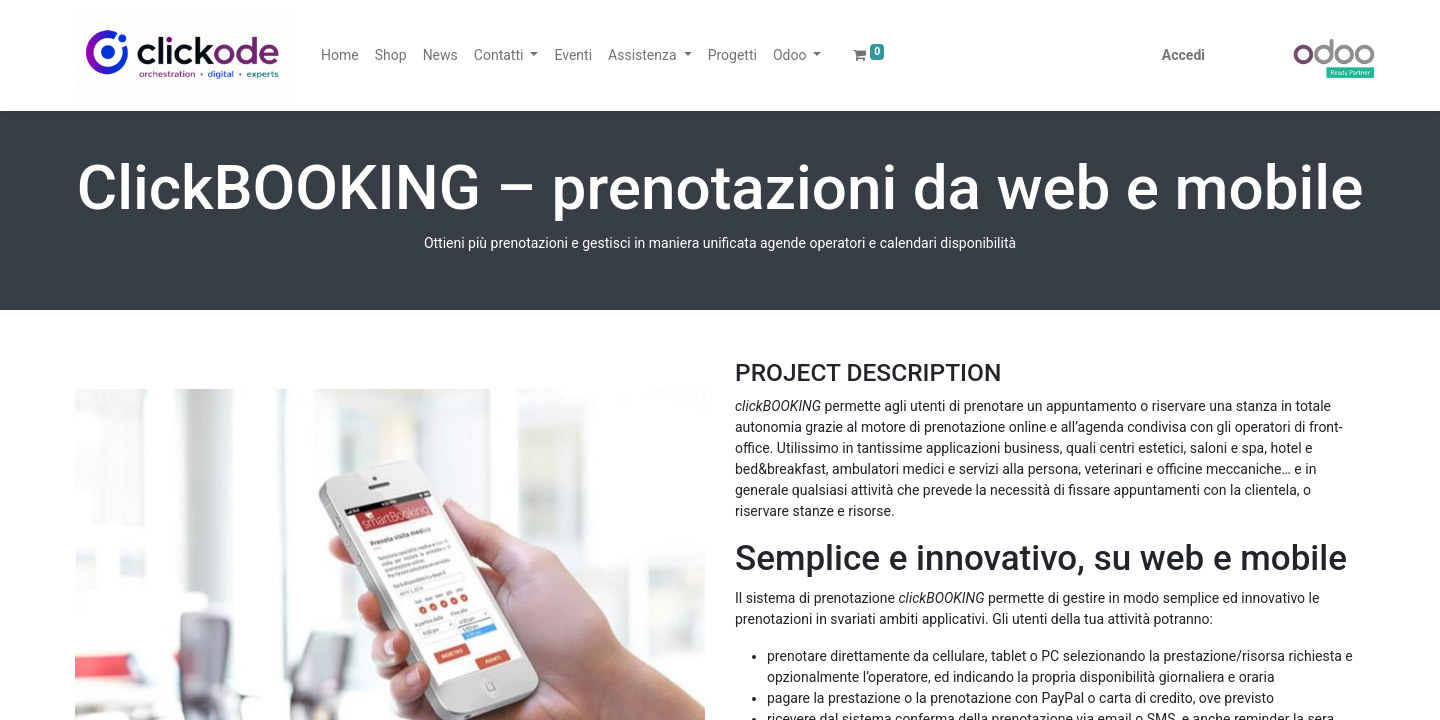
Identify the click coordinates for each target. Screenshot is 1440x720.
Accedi (1183, 55)
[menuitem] (340, 55)
